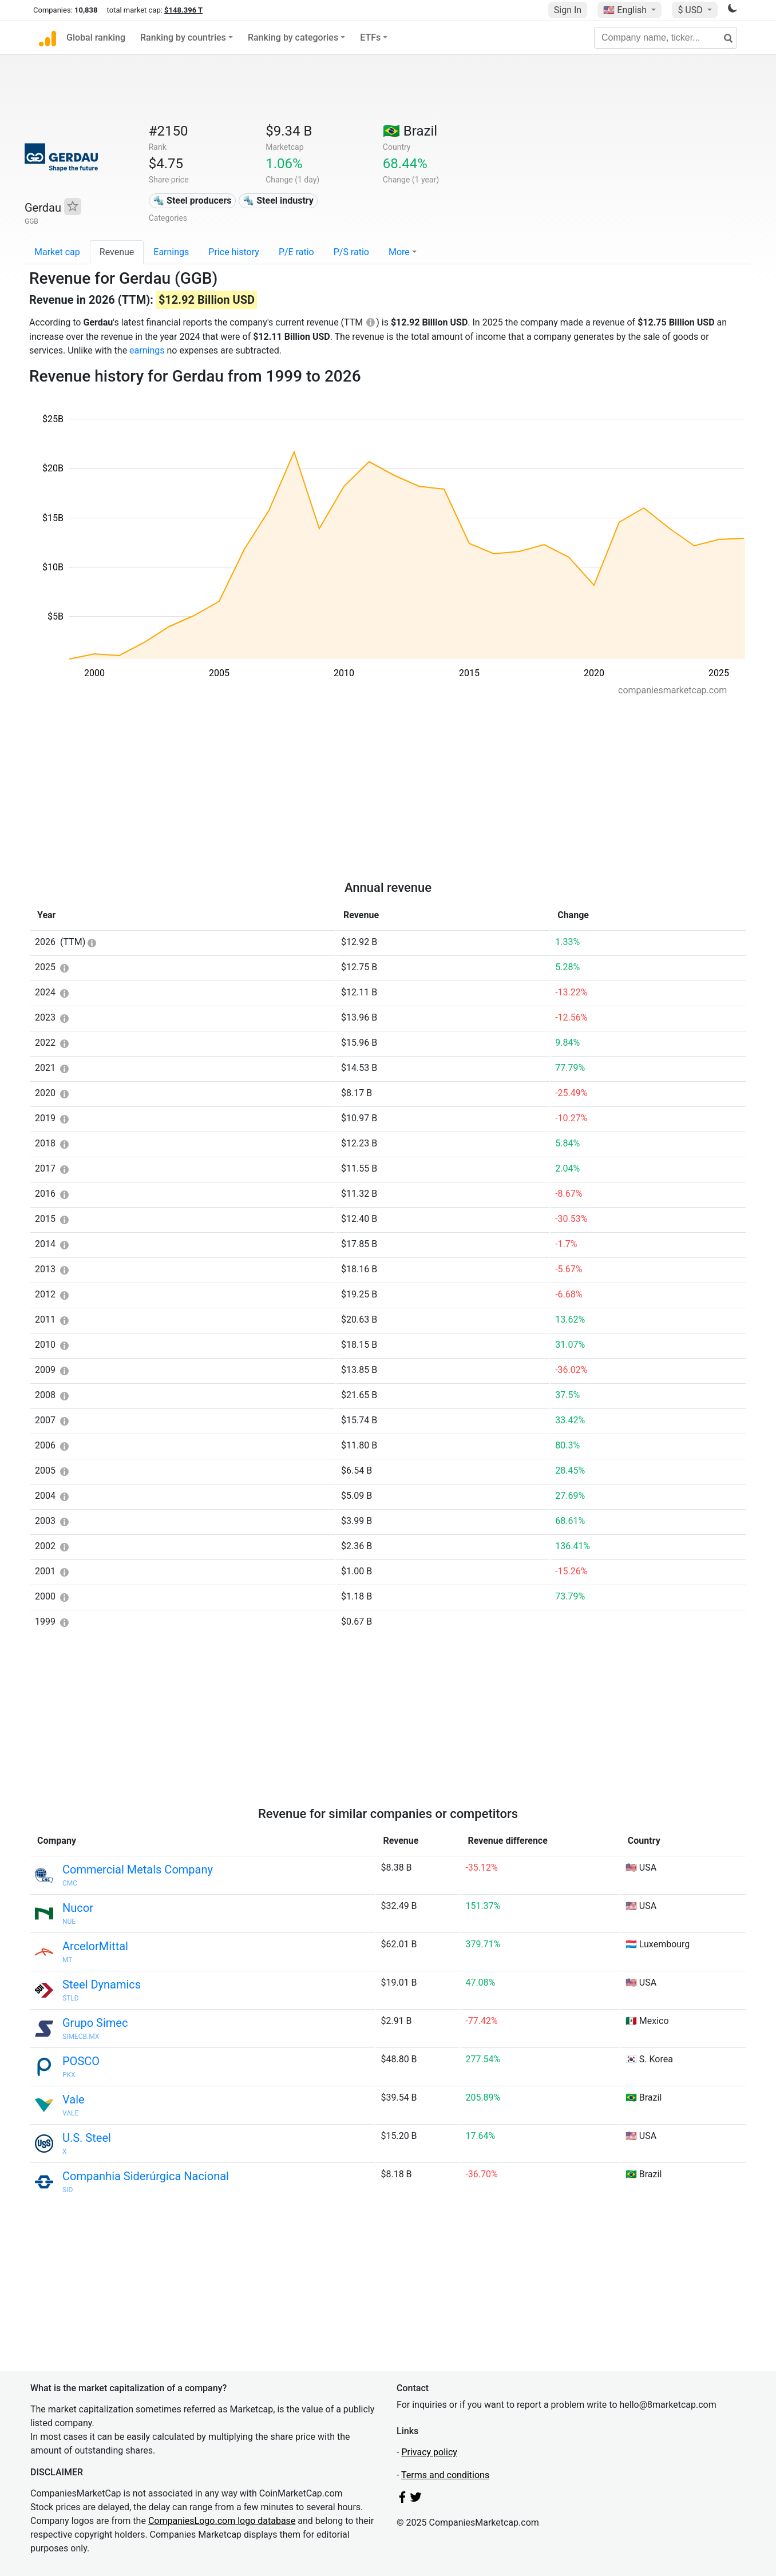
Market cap (57, 252)
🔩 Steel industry (278, 200)
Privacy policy (429, 2452)
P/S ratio (351, 252)
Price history (233, 252)
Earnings (171, 252)
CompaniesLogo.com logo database (221, 2520)
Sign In (567, 10)
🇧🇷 (410, 131)
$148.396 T (183, 10)
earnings (146, 350)
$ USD (691, 10)
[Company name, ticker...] (665, 38)
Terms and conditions (445, 2475)
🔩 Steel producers (192, 200)
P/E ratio (296, 252)
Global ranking (95, 37)
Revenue (117, 252)
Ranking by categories (293, 37)
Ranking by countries (183, 37)
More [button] (399, 252)
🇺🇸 (626, 10)
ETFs (370, 37)
